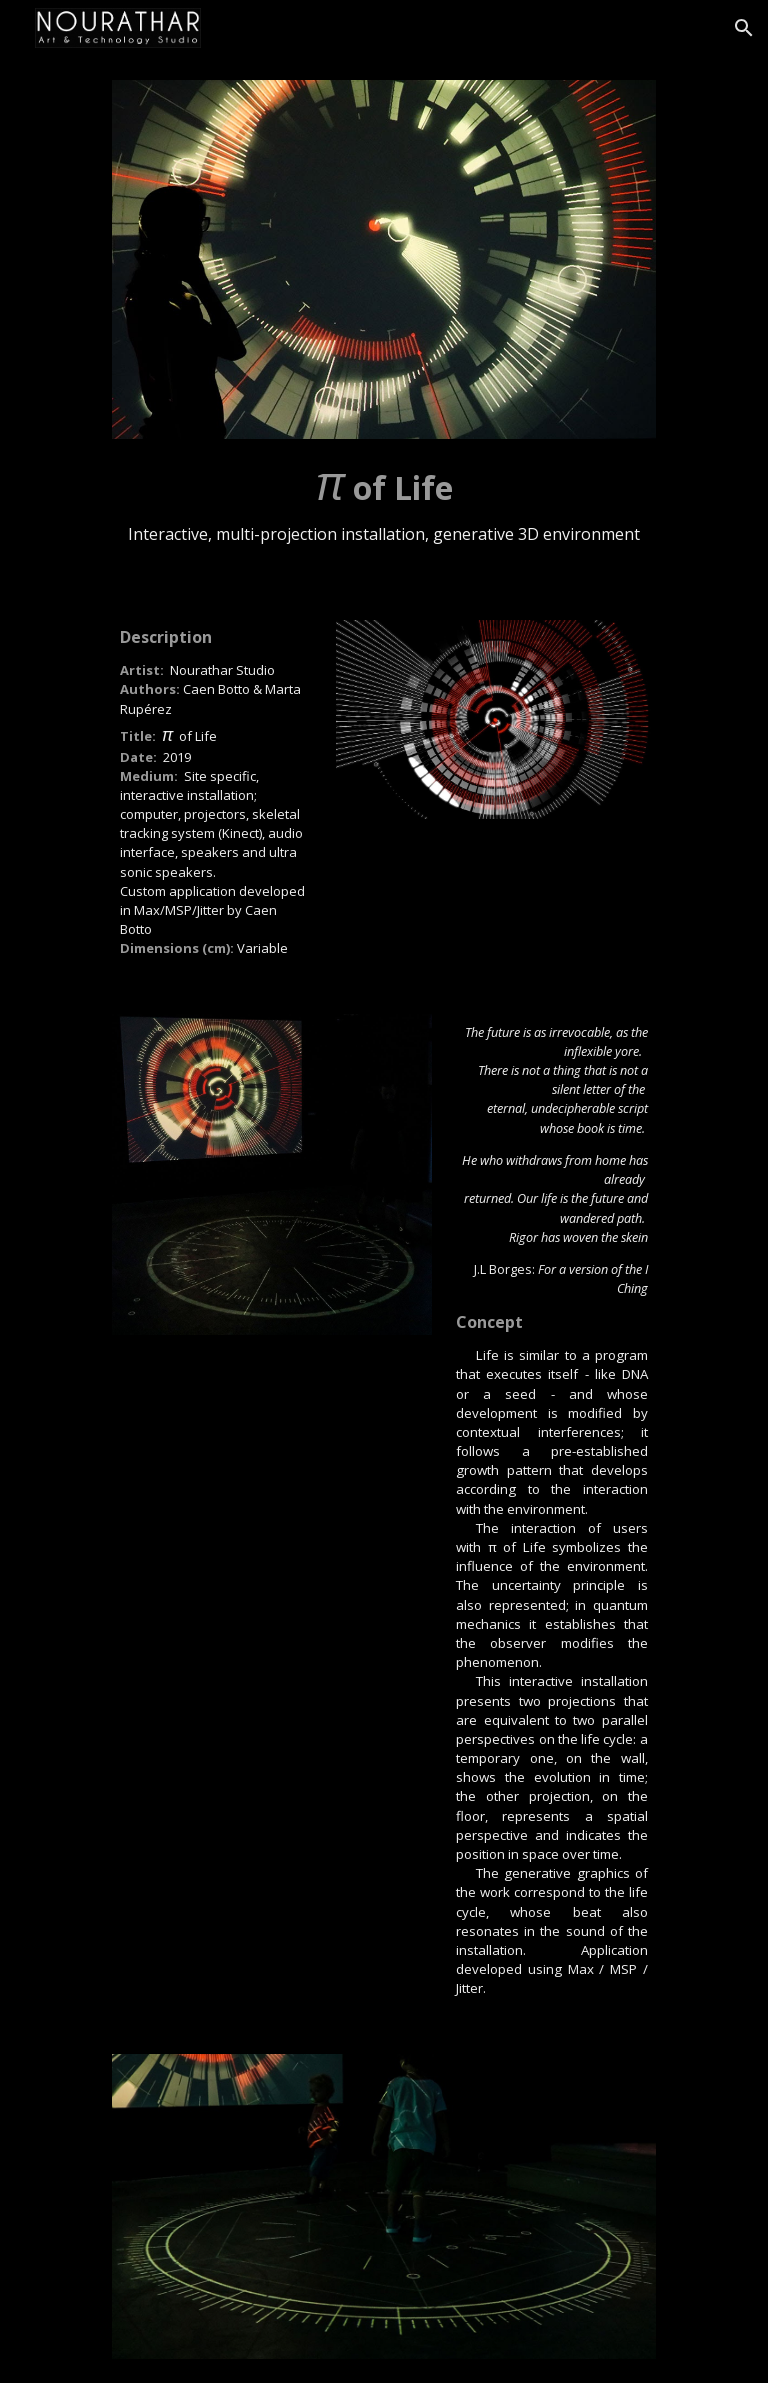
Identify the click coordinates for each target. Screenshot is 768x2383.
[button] (744, 28)
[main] (383, 505)
